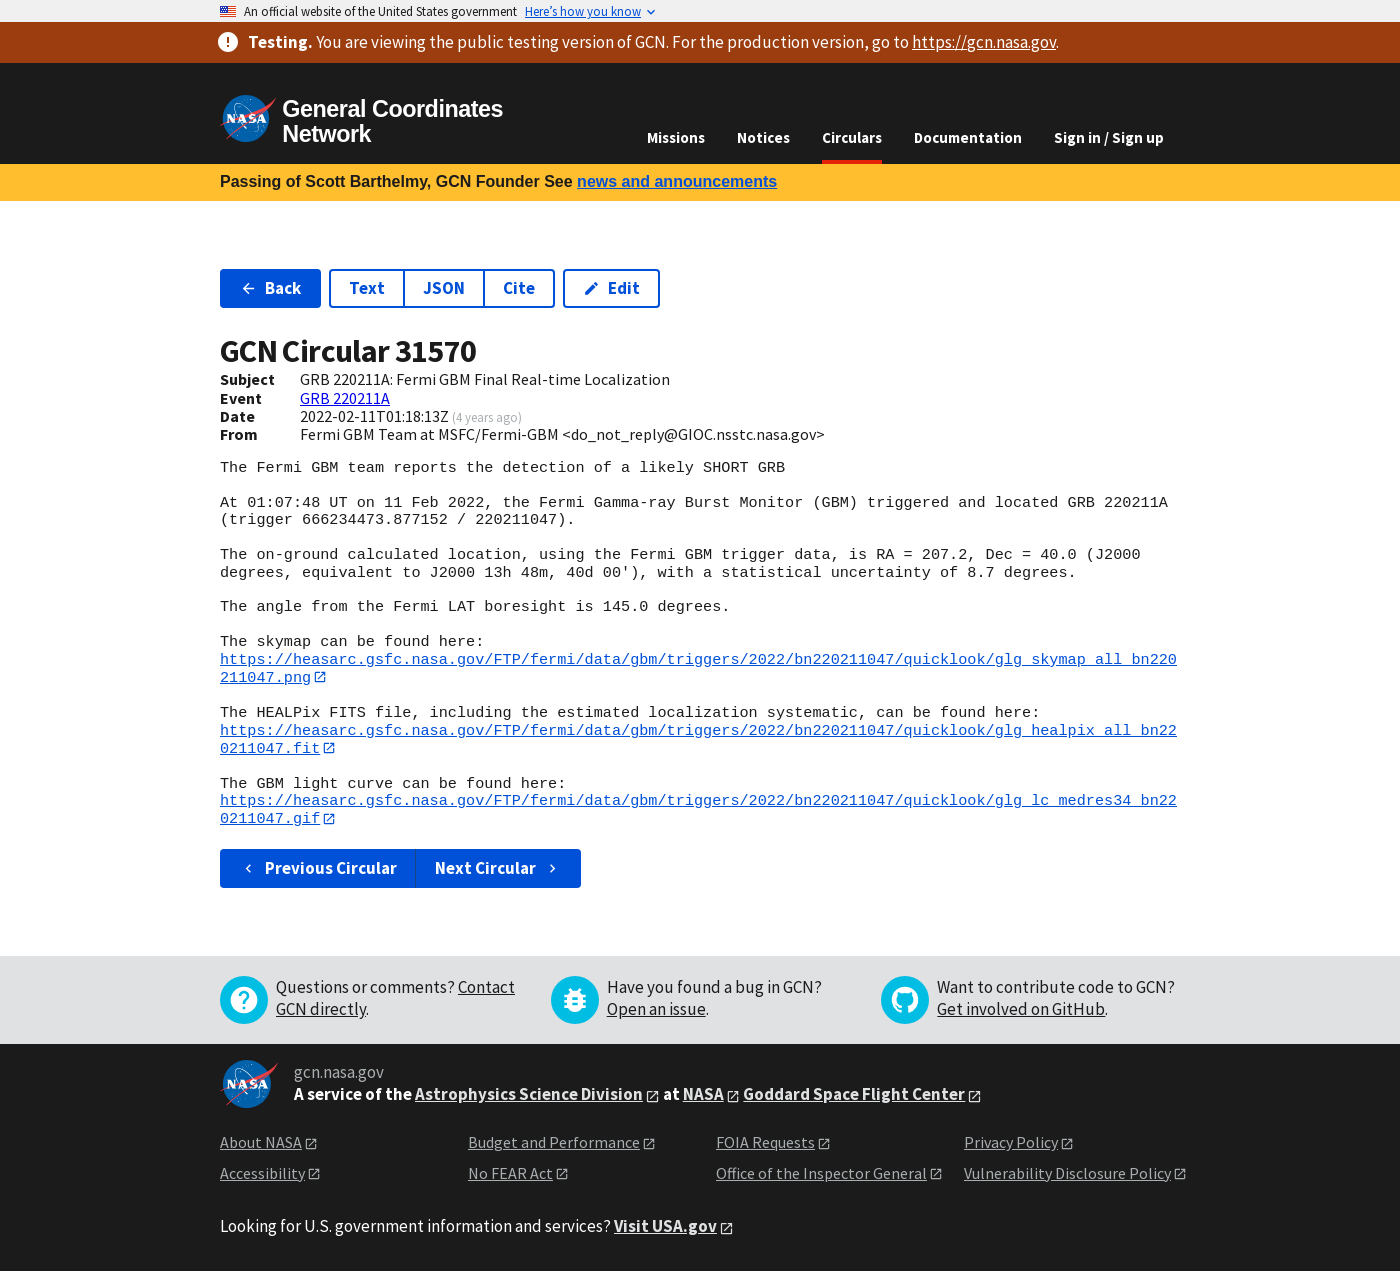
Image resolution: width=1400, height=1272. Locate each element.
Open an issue (656, 1010)
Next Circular (498, 869)
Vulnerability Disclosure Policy (1067, 1174)
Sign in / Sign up (1109, 137)
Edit (611, 288)
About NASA (261, 1143)
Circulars (852, 137)
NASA (703, 1096)
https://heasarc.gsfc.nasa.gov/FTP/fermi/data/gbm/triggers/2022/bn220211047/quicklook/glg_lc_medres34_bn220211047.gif (698, 810)
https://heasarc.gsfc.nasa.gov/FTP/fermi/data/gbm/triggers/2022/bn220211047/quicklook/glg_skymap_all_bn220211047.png (698, 668)
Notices (763, 137)
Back (270, 288)
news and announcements (677, 181)
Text (367, 288)
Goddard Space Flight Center (854, 1096)
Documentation (968, 137)
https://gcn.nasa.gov (984, 42)
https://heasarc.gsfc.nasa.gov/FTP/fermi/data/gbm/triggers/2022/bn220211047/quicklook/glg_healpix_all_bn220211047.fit (698, 739)
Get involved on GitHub (1021, 1010)
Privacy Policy (1011, 1143)
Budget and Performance (554, 1143)
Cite (519, 288)
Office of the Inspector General (821, 1174)
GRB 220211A (345, 398)
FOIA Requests (765, 1143)
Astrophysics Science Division (529, 1096)
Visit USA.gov (665, 1227)
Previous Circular (318, 869)
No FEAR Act (510, 1174)
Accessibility (262, 1174)
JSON (444, 288)
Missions (676, 137)
